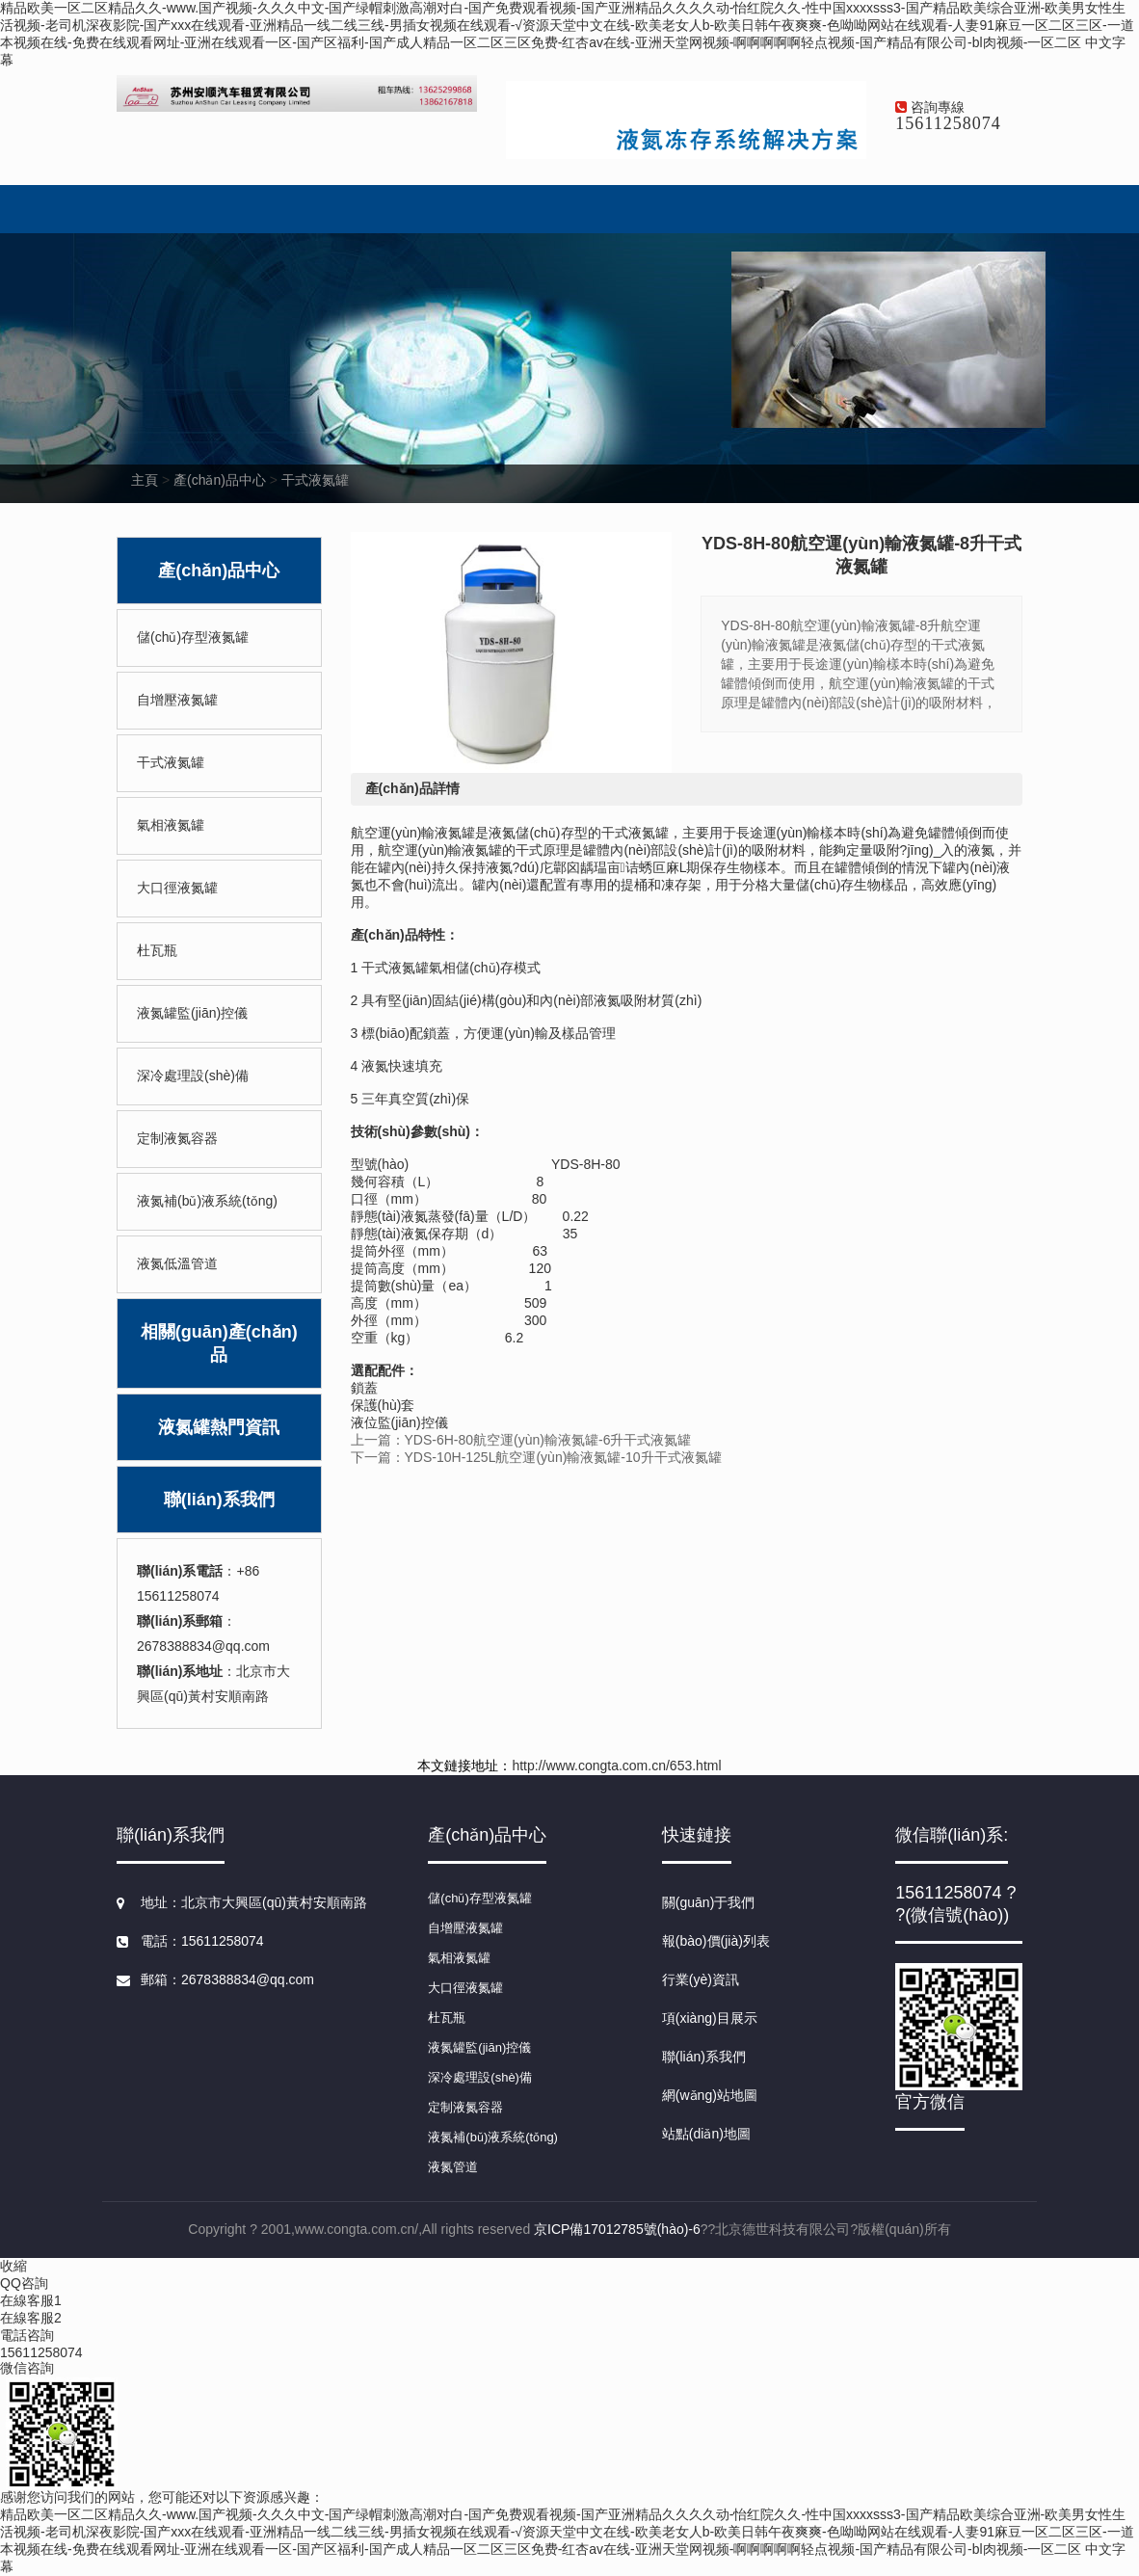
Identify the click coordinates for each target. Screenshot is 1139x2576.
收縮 (13, 2265)
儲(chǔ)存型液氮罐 (193, 637)
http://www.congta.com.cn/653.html (616, 1765)
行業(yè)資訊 (700, 1979)
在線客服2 (31, 2317)
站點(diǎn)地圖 (706, 2133)
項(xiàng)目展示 (709, 2018)
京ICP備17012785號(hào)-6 (617, 2229)
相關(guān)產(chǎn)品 (219, 1343)
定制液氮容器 (177, 1138)
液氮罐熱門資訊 (218, 1427)
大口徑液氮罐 (177, 887)
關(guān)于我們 (708, 1902)
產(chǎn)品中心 (219, 480)
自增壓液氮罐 (177, 699)
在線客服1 (31, 2300)
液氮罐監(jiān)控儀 (192, 1013)
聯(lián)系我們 (219, 1499)
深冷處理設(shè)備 (193, 1075)
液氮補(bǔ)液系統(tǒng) (207, 1200)
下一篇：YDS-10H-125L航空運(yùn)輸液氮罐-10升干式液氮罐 (536, 1457)
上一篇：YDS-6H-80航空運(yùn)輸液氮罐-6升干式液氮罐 (521, 1439)
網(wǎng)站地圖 (709, 2095)
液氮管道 (453, 2167)
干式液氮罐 (315, 480)
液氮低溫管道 (177, 1263)
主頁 (144, 480)
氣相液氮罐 (170, 825)
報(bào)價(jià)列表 (716, 1941)
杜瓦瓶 (157, 950)
